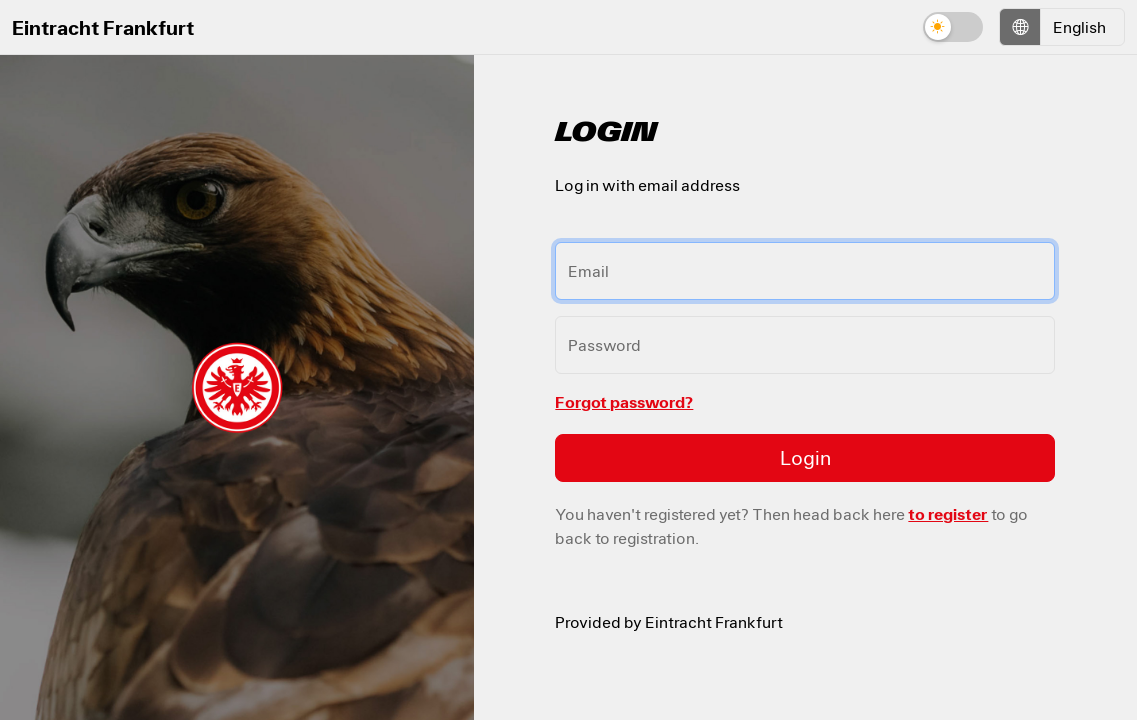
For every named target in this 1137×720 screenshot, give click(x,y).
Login (805, 457)
